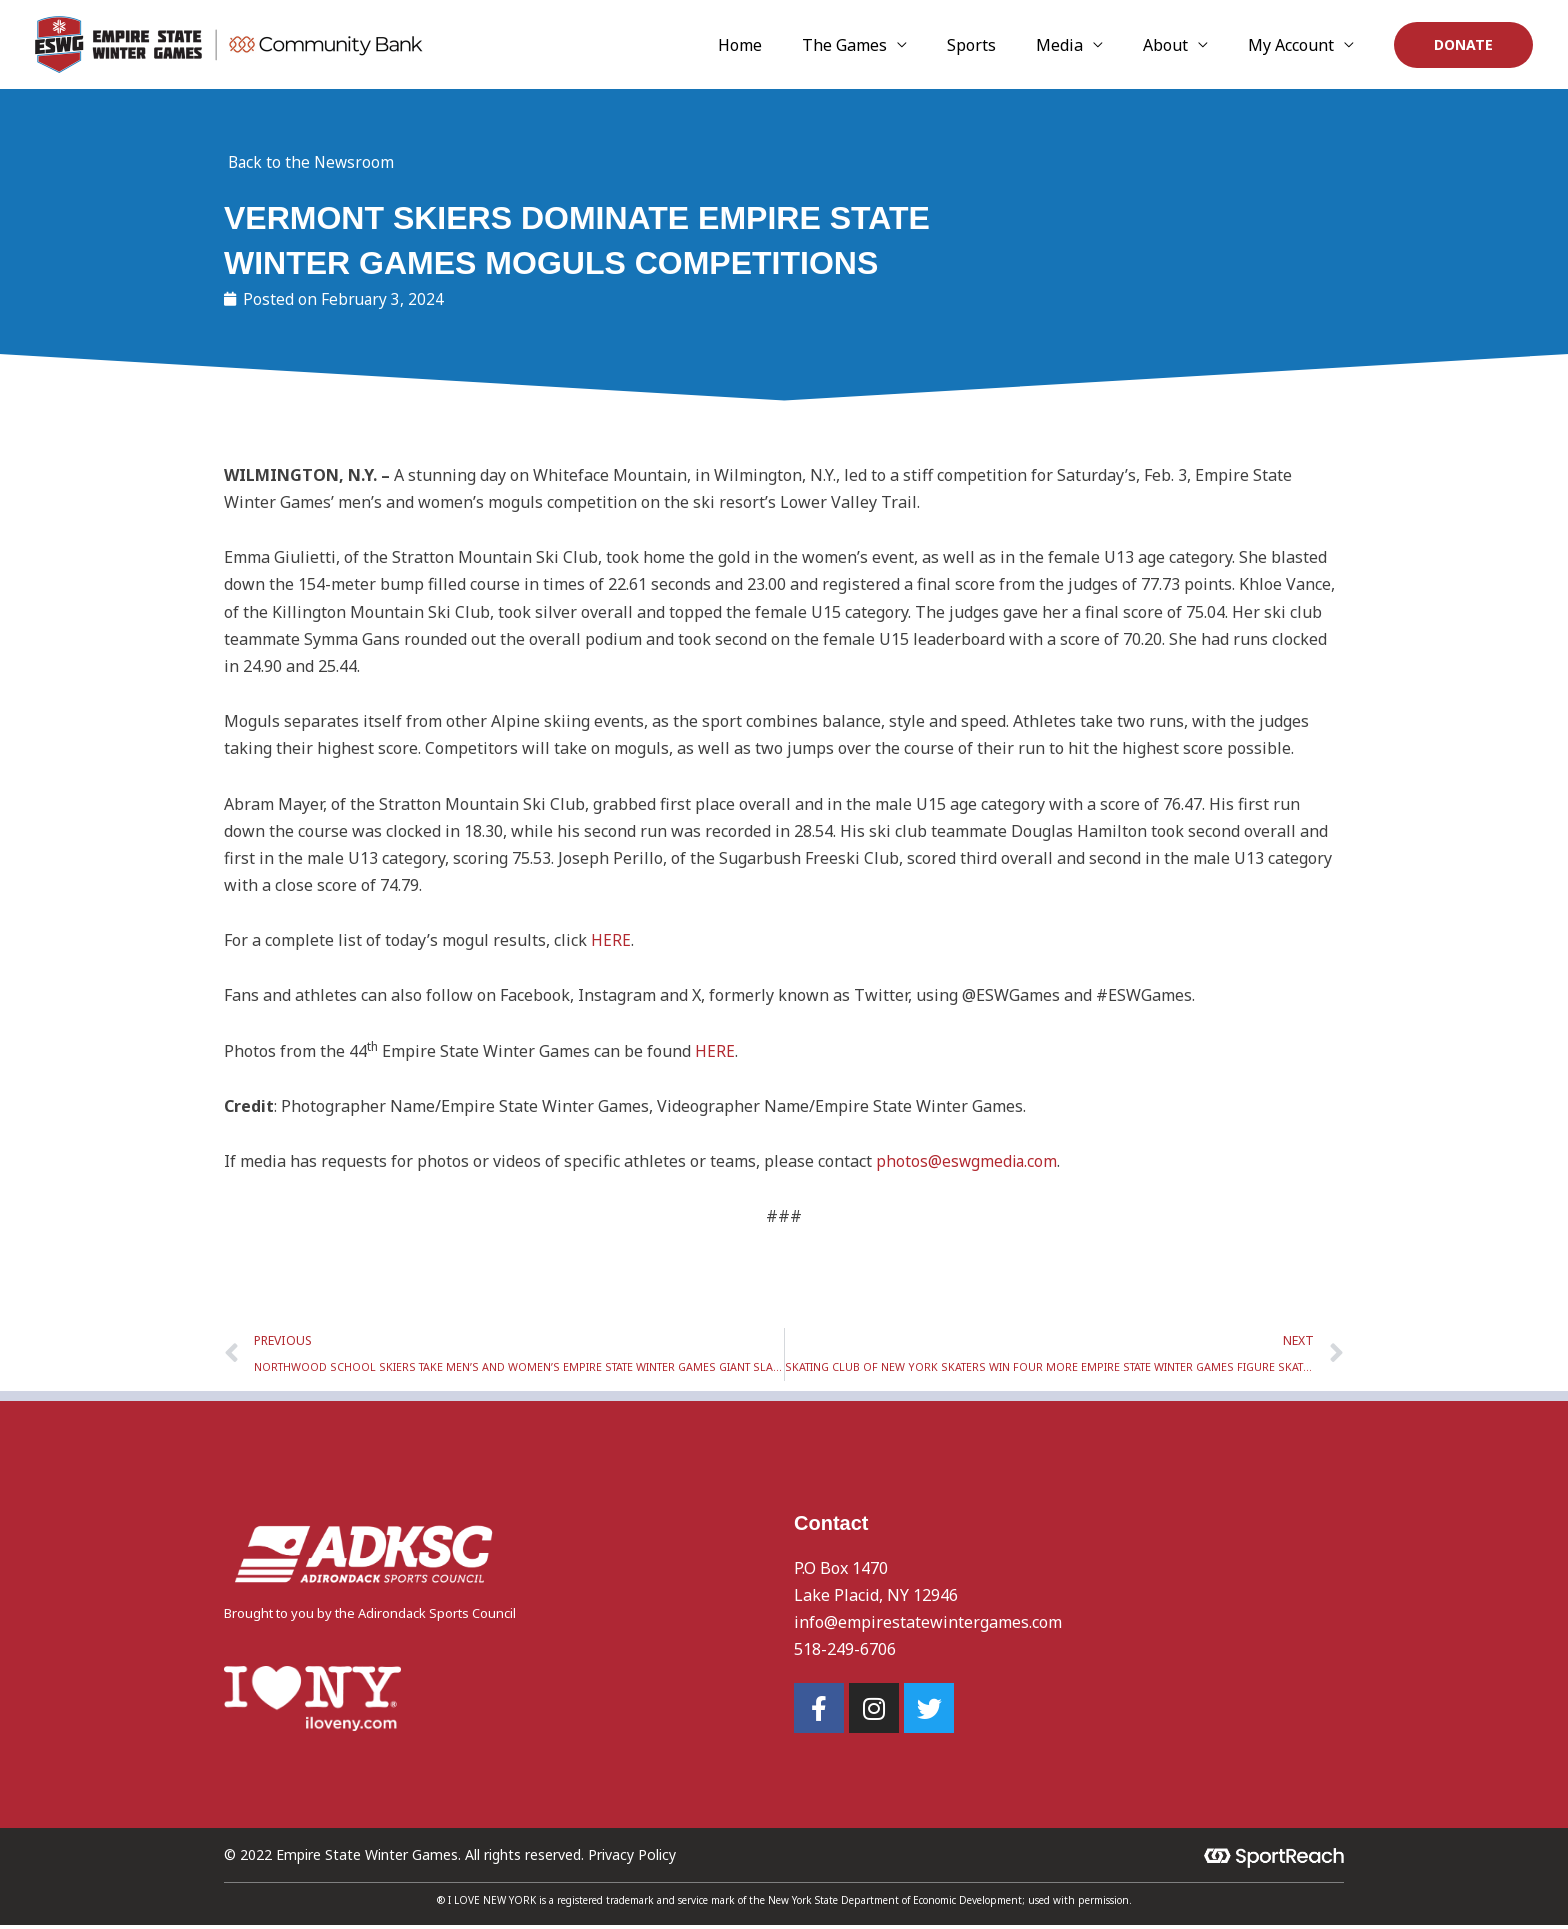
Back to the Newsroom (313, 162)
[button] (1463, 45)
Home (850, 45)
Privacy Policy (632, 1858)
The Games (934, 45)
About (1195, 45)
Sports (1041, 45)
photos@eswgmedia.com (968, 1162)
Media (1109, 45)
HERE (611, 941)
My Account (1301, 45)
